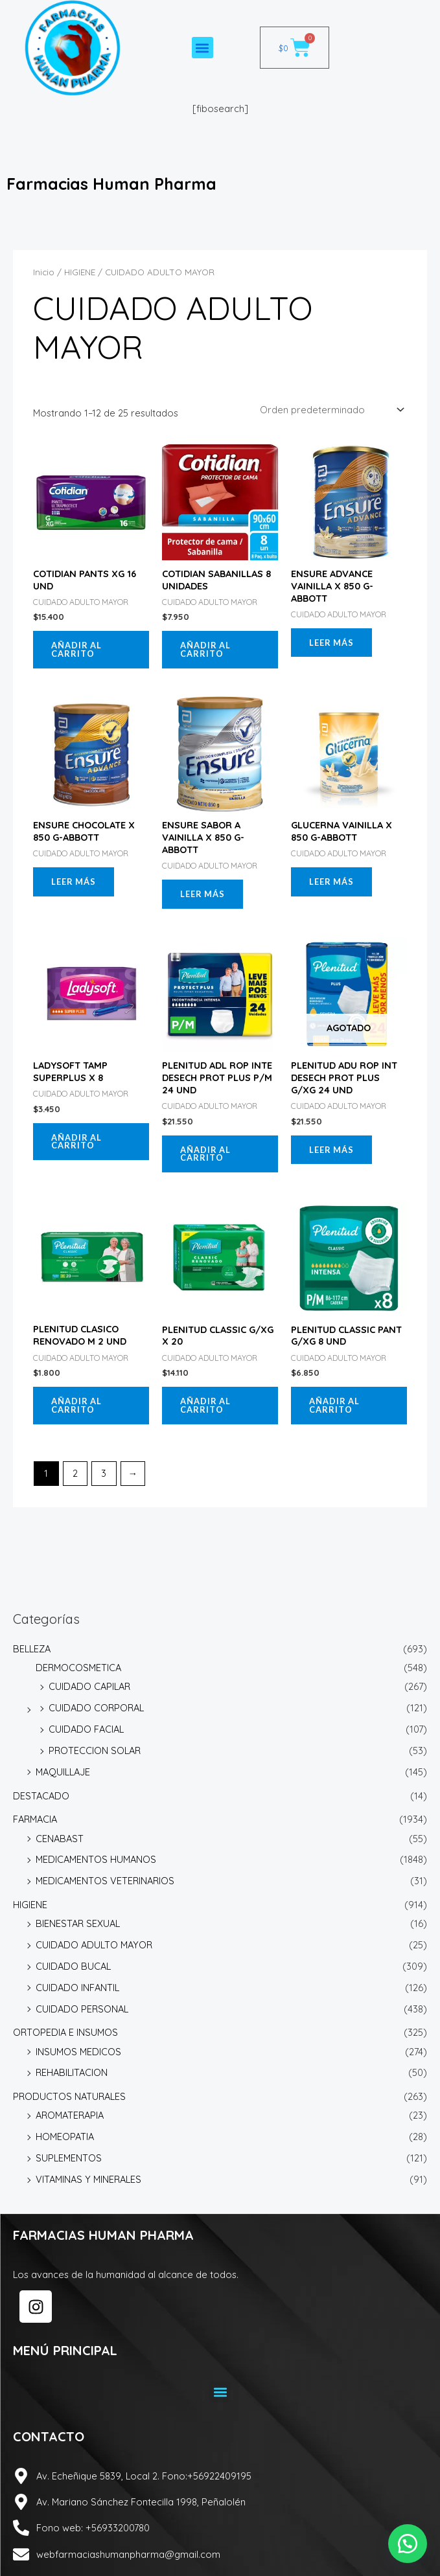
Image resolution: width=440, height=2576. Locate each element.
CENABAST (60, 1838)
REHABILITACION (72, 2072)
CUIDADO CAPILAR (89, 1686)
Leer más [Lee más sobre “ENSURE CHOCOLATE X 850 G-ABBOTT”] (73, 881)
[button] (202, 47)
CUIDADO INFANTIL (77, 1987)
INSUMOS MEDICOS (78, 2052)
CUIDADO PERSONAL (82, 2009)
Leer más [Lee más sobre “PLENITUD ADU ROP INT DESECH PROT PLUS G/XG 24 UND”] (331, 1150)
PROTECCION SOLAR (95, 1750)
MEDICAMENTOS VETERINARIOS (105, 1881)
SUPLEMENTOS (69, 2158)
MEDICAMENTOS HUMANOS (96, 1859)
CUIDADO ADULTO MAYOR (94, 1945)
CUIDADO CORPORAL (96, 1708)
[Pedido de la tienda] (331, 410)
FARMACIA (35, 1819)
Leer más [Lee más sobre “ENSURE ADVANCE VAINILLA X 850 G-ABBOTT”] (331, 642)
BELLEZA (32, 1649)
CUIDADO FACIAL (86, 1729)
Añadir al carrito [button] (76, 649)
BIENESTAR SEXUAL (78, 1923)
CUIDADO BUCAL (73, 1966)
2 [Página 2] (75, 1473)
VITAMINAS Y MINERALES (88, 2179)
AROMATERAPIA (70, 2115)
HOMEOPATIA (65, 2136)
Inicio (43, 272)
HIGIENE (30, 1904)
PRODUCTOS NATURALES (69, 2096)
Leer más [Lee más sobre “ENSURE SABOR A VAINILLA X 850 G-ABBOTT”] (202, 894)
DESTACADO (41, 1796)
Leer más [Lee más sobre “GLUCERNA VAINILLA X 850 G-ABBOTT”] (331, 881)
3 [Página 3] (103, 1473)
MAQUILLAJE (63, 1772)
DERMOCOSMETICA (78, 1667)
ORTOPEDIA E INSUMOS (65, 2032)
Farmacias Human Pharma (111, 184)
